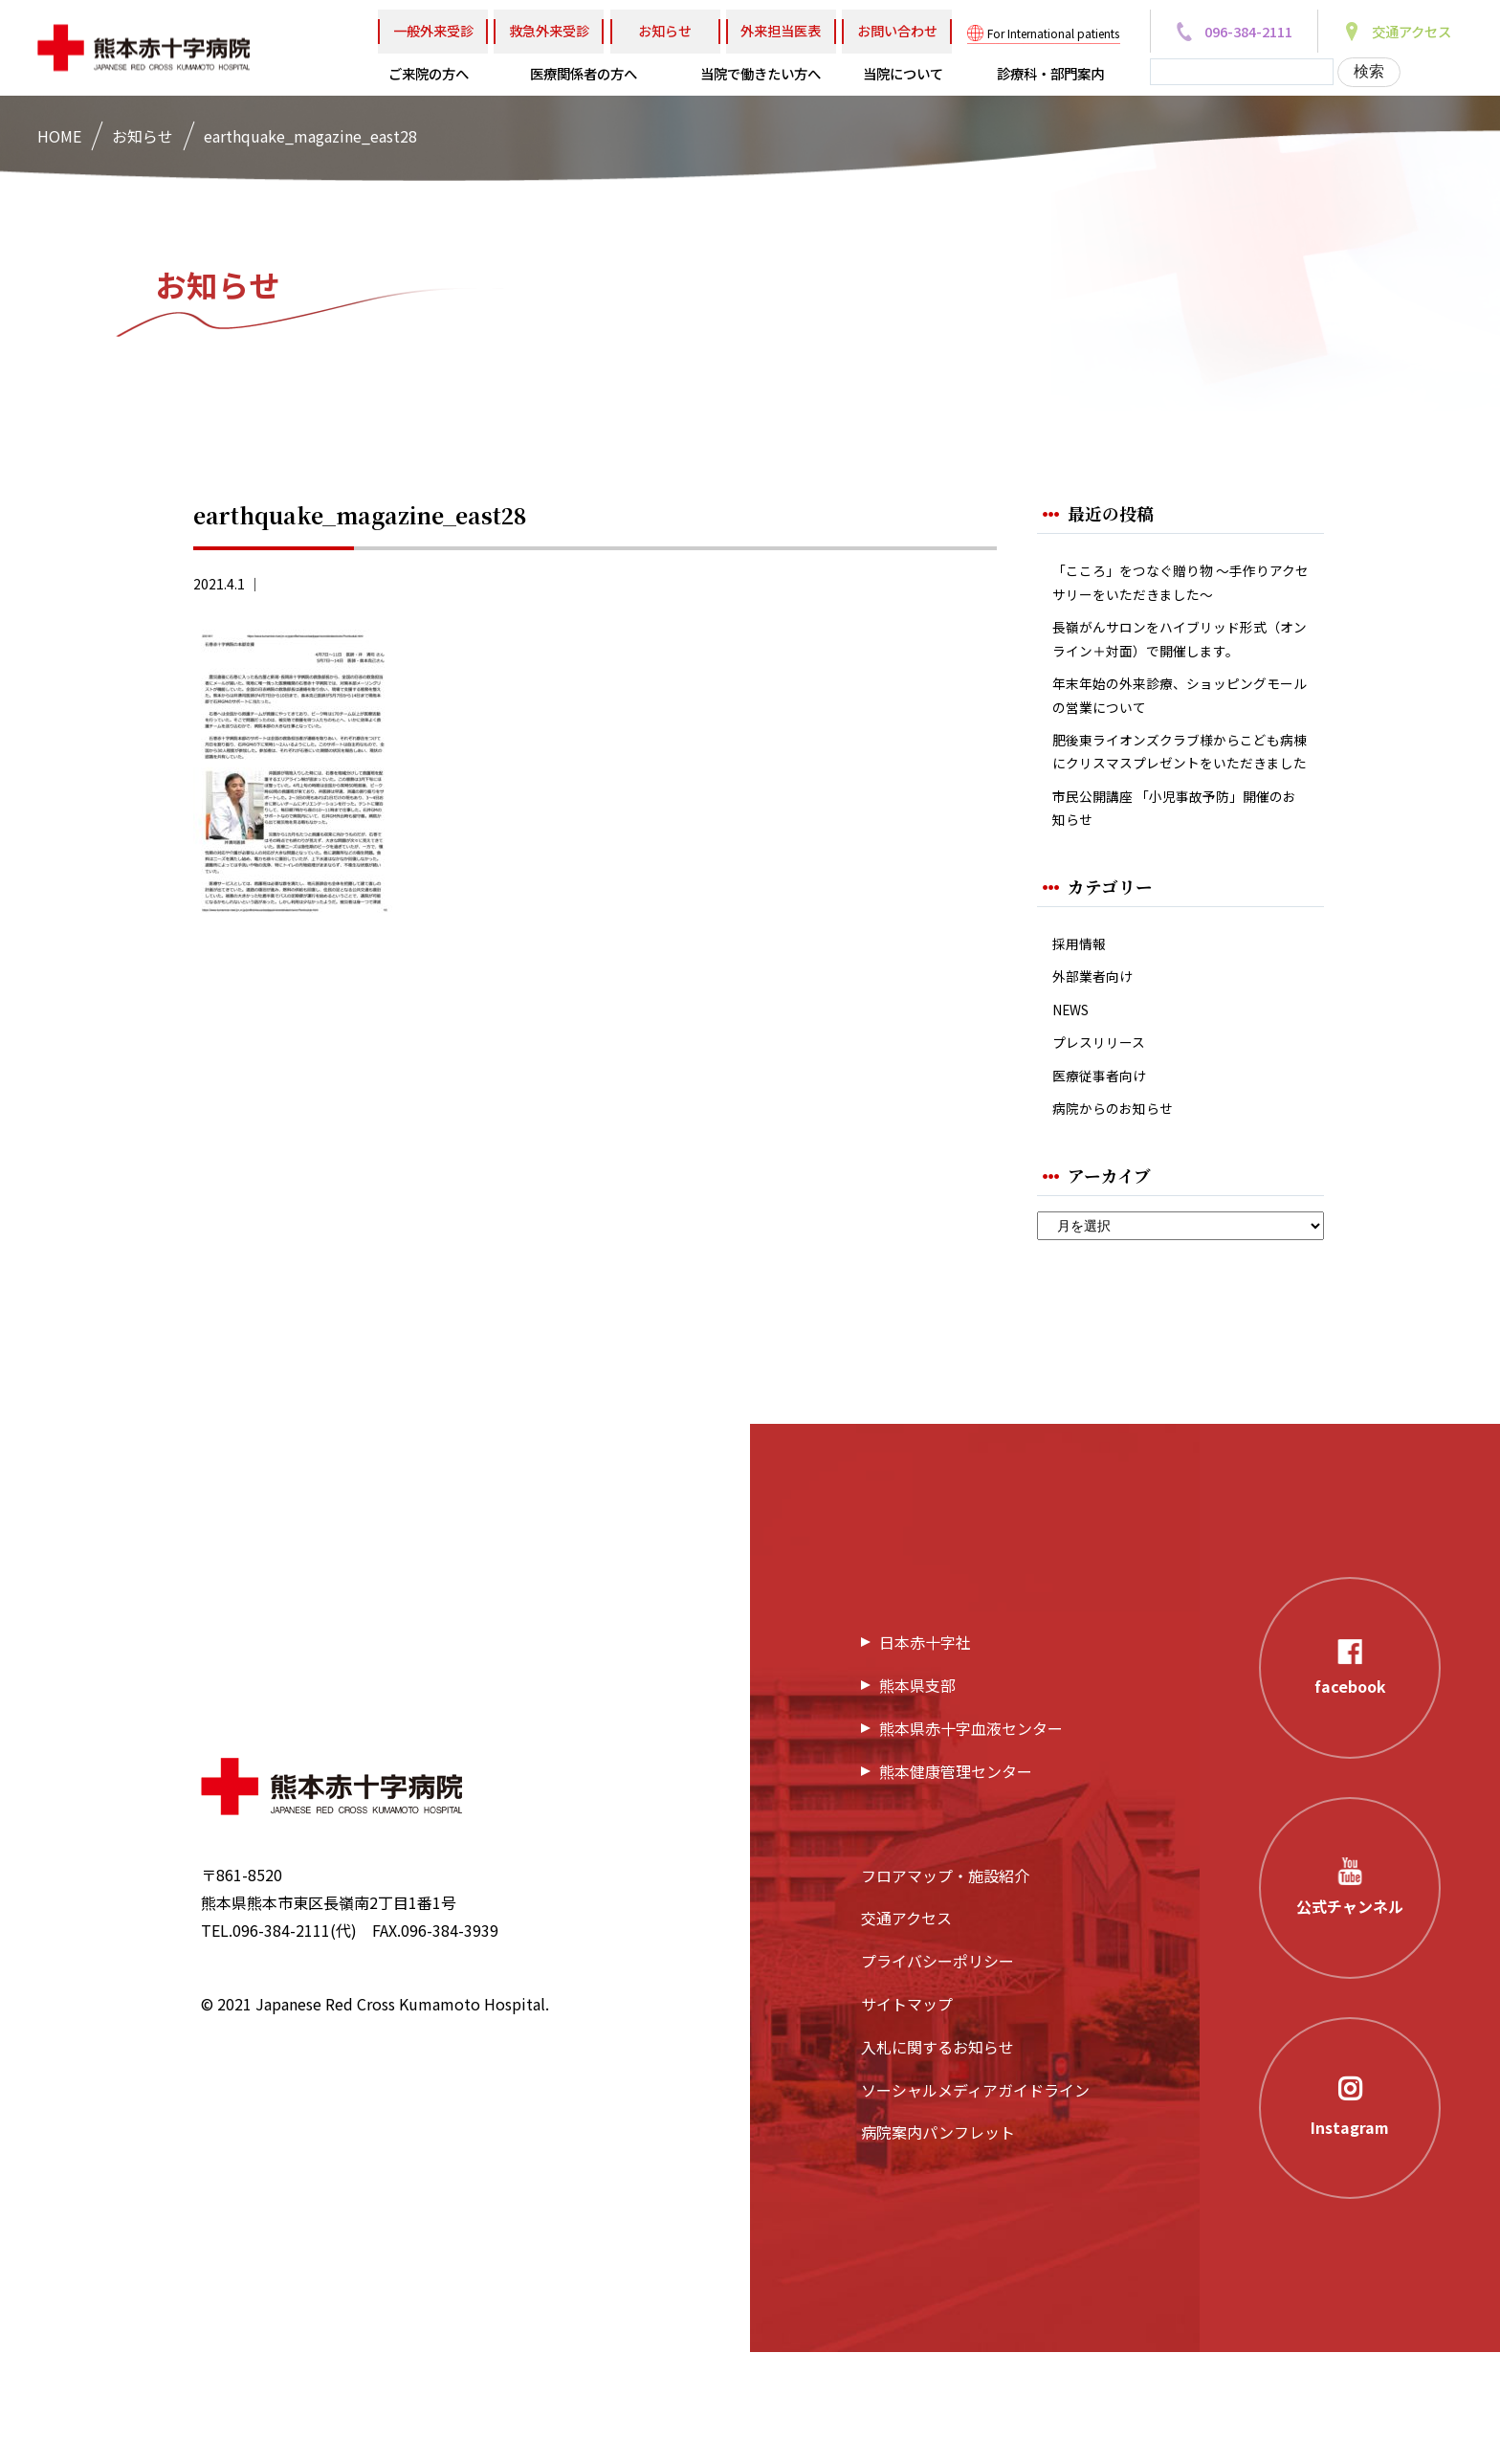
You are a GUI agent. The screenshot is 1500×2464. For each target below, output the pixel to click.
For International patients (1053, 33)
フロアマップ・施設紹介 (945, 1987)
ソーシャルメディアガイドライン (975, 2201)
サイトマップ (907, 2116)
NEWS (1073, 1110)
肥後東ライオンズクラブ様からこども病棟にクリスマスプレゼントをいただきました (1174, 817)
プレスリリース (1105, 1146)
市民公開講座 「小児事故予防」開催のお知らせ (1176, 896)
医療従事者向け (1105, 1182)
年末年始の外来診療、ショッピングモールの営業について (1174, 741)
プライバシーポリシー (937, 2073)
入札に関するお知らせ (937, 2158)
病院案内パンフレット (938, 2244)
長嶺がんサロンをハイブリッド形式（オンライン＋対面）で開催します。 (1174, 663)
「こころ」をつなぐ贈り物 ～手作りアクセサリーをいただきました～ (1176, 585)
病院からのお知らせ (1121, 1219)
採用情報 (1083, 1036)
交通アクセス (906, 2030)
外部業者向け (1098, 1073)
